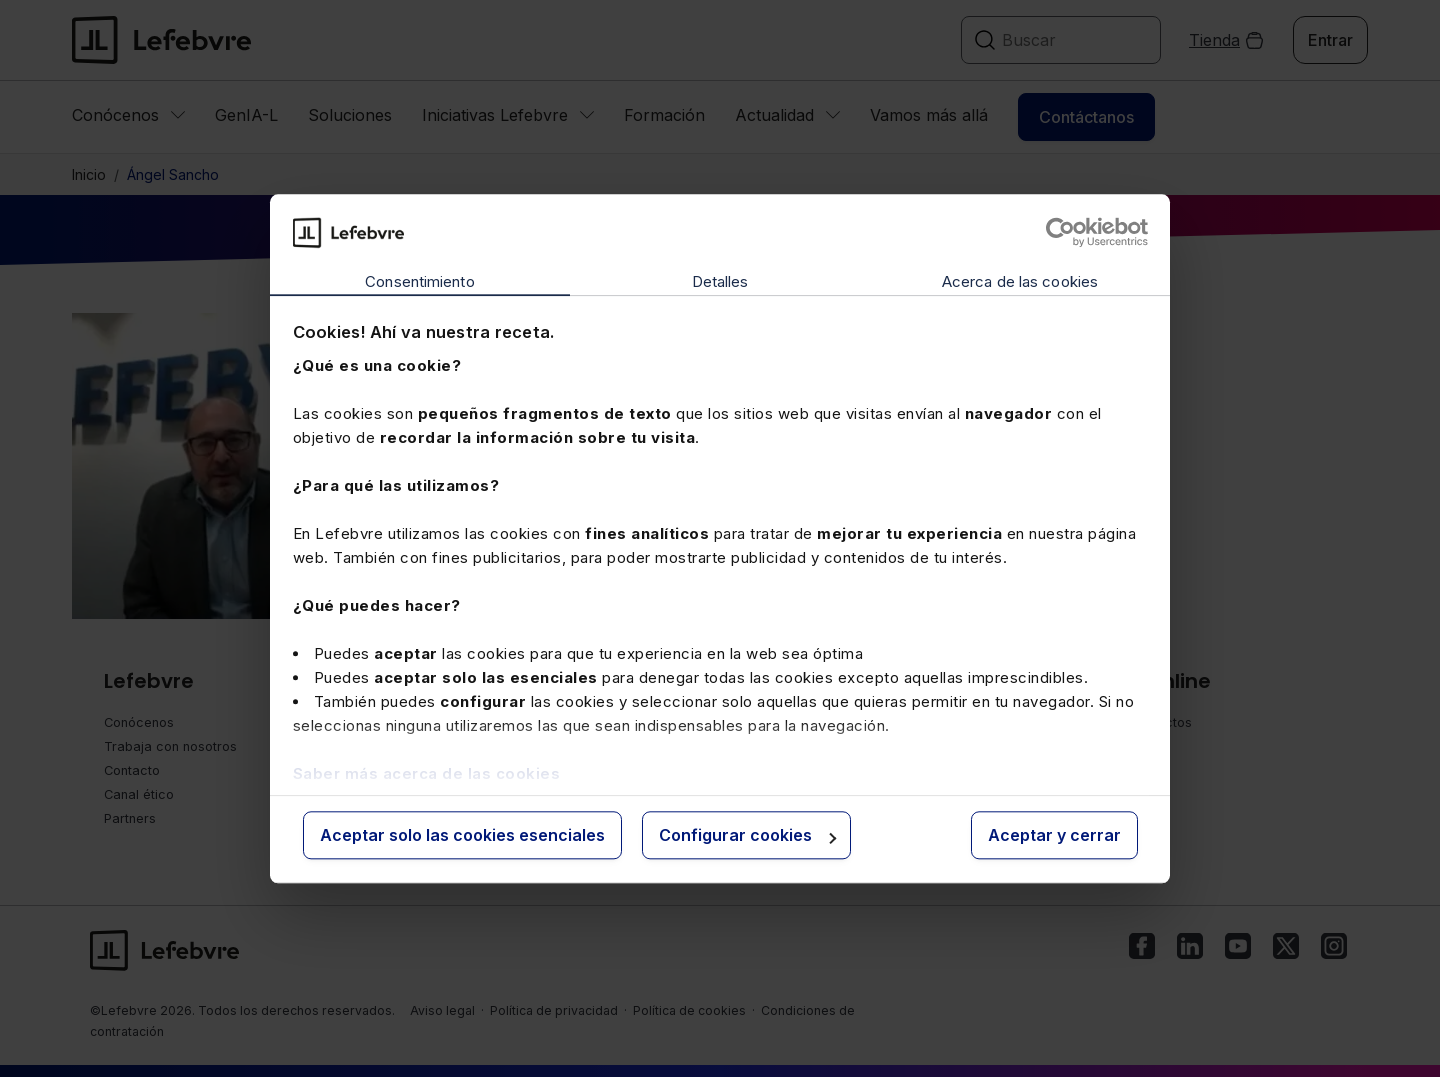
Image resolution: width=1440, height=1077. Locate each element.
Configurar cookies (747, 836)
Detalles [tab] (720, 282)
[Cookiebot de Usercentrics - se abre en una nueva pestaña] (1060, 232)
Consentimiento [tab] (419, 282)
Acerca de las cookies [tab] (1020, 282)
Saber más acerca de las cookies (427, 773)
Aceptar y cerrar (1054, 836)
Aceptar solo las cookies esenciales (462, 836)
